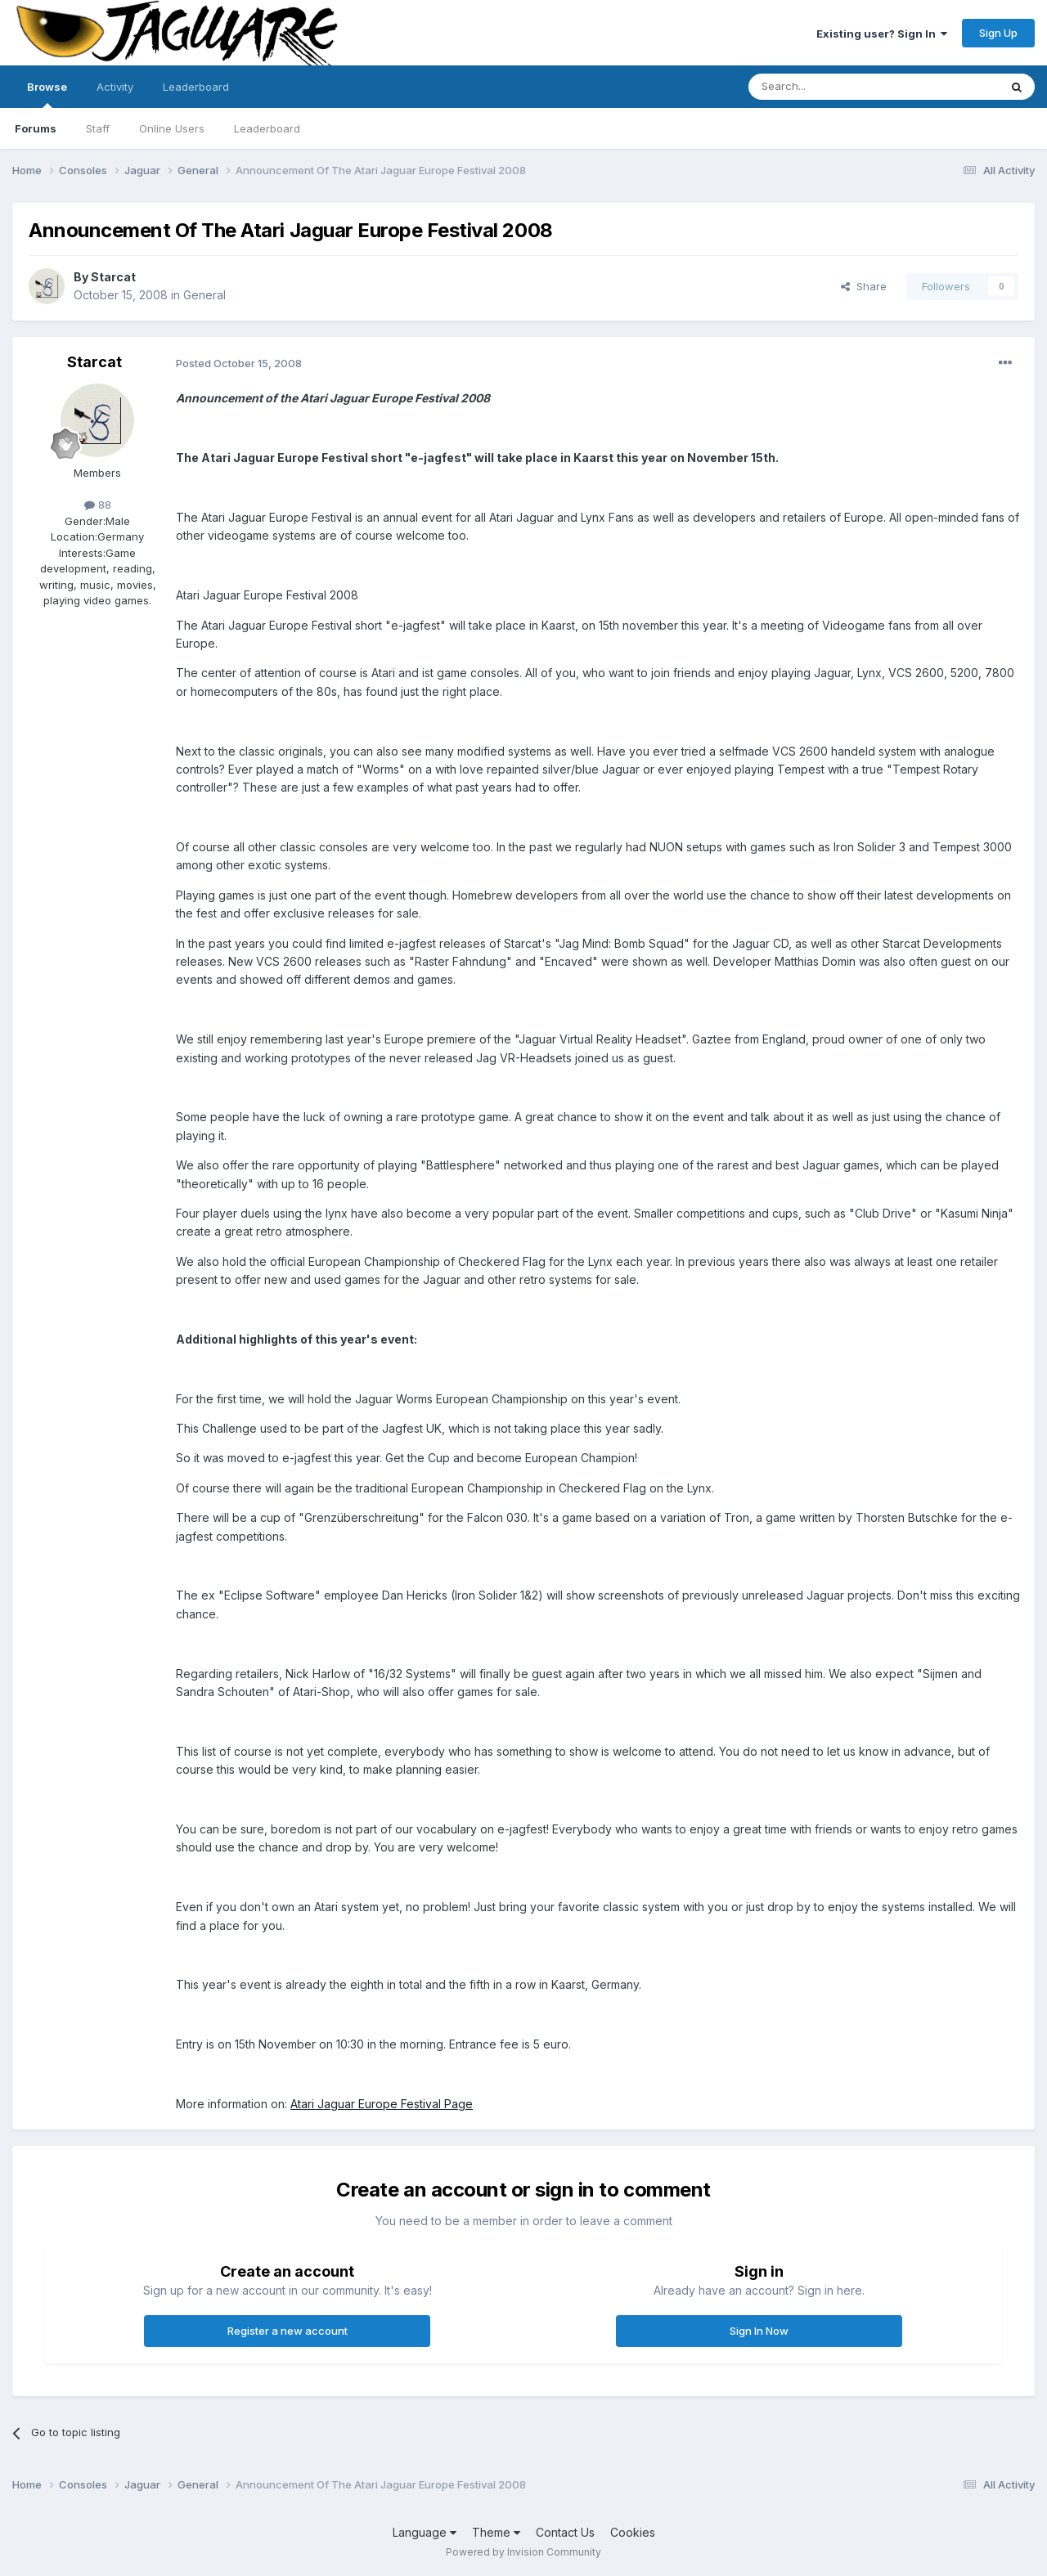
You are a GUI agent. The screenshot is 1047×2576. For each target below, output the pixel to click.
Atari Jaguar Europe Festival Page (381, 2104)
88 (97, 504)
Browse (47, 94)
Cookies (632, 2532)
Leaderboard (267, 128)
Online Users (171, 128)
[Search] (831, 87)
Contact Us (565, 2532)
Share (864, 286)
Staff (98, 128)
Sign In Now (759, 2330)
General (204, 295)
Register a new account (287, 2330)
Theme (496, 2532)
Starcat (113, 277)
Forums (35, 128)
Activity (115, 86)
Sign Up (998, 32)
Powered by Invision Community (523, 2552)
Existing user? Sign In (881, 33)
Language (424, 2532)
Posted (239, 363)
